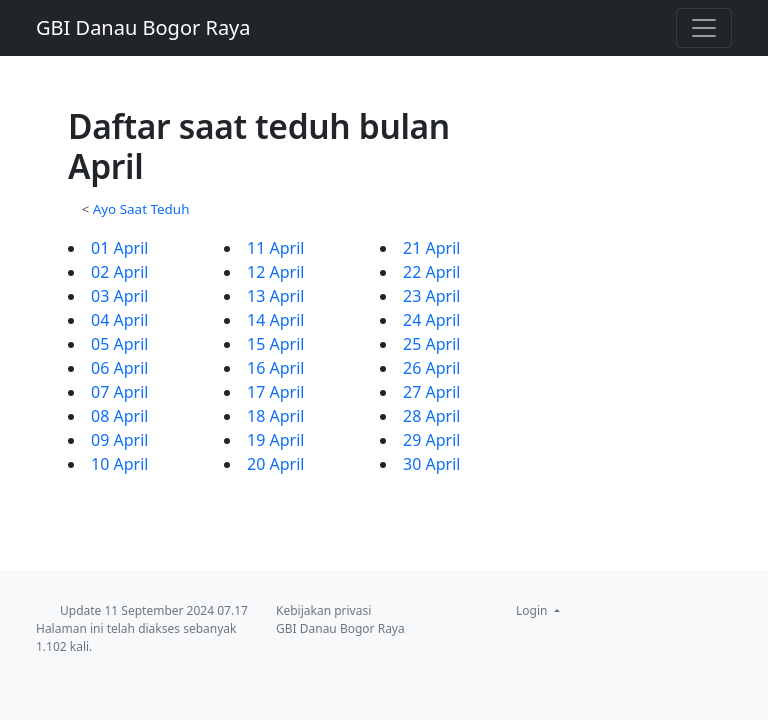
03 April (119, 296)
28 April (431, 416)
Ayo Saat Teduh (141, 209)
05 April (119, 344)
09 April (119, 440)
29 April (431, 440)
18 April (275, 416)
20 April (275, 464)
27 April (431, 392)
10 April (119, 464)
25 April (431, 344)
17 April (275, 392)
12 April (275, 272)
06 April (119, 368)
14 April (275, 320)
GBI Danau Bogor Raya (143, 27)
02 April (119, 272)
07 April (119, 392)
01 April (119, 248)
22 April (431, 272)
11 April (275, 248)
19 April (275, 440)
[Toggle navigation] (704, 28)
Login (533, 610)
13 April (275, 296)
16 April (275, 368)
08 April (119, 416)
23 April (431, 296)
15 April (275, 344)
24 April (431, 320)
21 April (431, 248)
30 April (431, 464)
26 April (431, 368)
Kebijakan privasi (323, 610)
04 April (119, 320)
